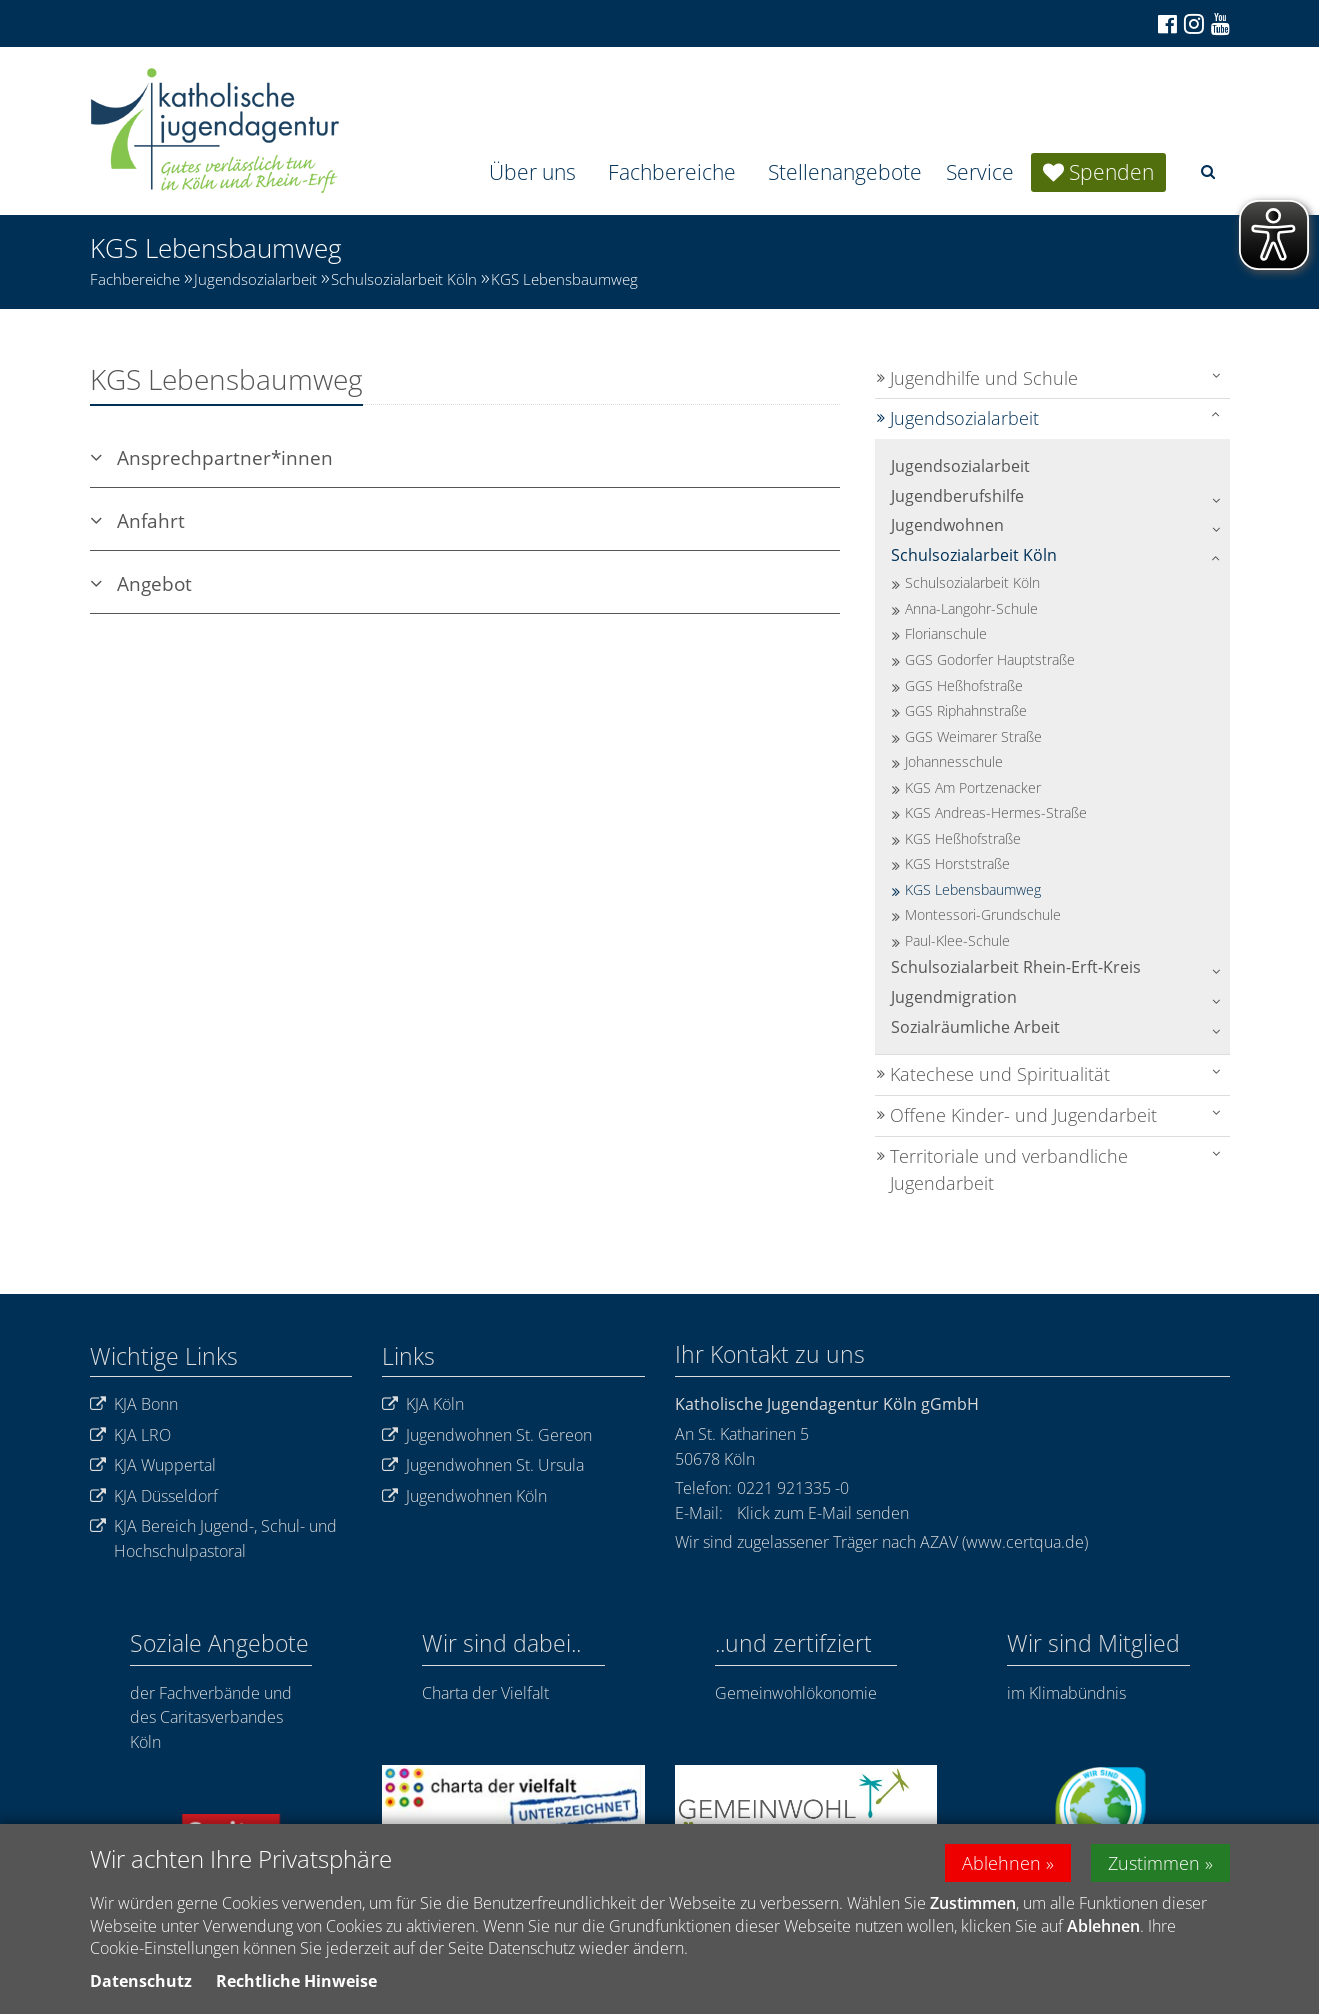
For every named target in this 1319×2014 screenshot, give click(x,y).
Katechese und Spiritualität (1000, 1074)
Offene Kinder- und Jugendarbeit (1023, 1115)
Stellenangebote (845, 172)
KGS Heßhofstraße (963, 838)
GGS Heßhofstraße (964, 685)
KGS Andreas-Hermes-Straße (996, 812)
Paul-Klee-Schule (957, 940)
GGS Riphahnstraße (966, 710)
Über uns (532, 172)
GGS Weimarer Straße (973, 736)
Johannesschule (954, 761)
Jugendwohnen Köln (464, 1496)
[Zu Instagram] (1192, 23)
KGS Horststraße (957, 863)
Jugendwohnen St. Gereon (487, 1435)
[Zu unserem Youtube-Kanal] (1219, 24)
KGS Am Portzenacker (973, 787)
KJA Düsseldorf (154, 1496)
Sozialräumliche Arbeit (975, 1027)
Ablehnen (1001, 1865)
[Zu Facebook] (1166, 24)
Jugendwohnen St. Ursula (483, 1465)
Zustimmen (1154, 1865)
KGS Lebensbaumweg (564, 279)
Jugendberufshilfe (957, 496)
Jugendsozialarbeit (255, 279)
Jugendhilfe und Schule (984, 378)
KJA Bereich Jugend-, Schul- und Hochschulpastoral (213, 1538)
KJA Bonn (134, 1404)
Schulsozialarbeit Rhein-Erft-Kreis (1016, 967)
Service (980, 172)
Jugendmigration (954, 997)
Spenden (1111, 172)
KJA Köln (423, 1404)
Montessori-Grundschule (983, 914)
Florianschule (946, 633)
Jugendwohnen (947, 525)
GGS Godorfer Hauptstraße (990, 659)
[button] (1208, 171)
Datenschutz (141, 1983)
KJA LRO (130, 1435)
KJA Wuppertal (153, 1465)
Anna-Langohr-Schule (971, 608)
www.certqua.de (1025, 1542)
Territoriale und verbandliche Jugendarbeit (1009, 1170)
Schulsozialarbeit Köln (404, 279)
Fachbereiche (672, 172)
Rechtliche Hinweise (296, 1983)
